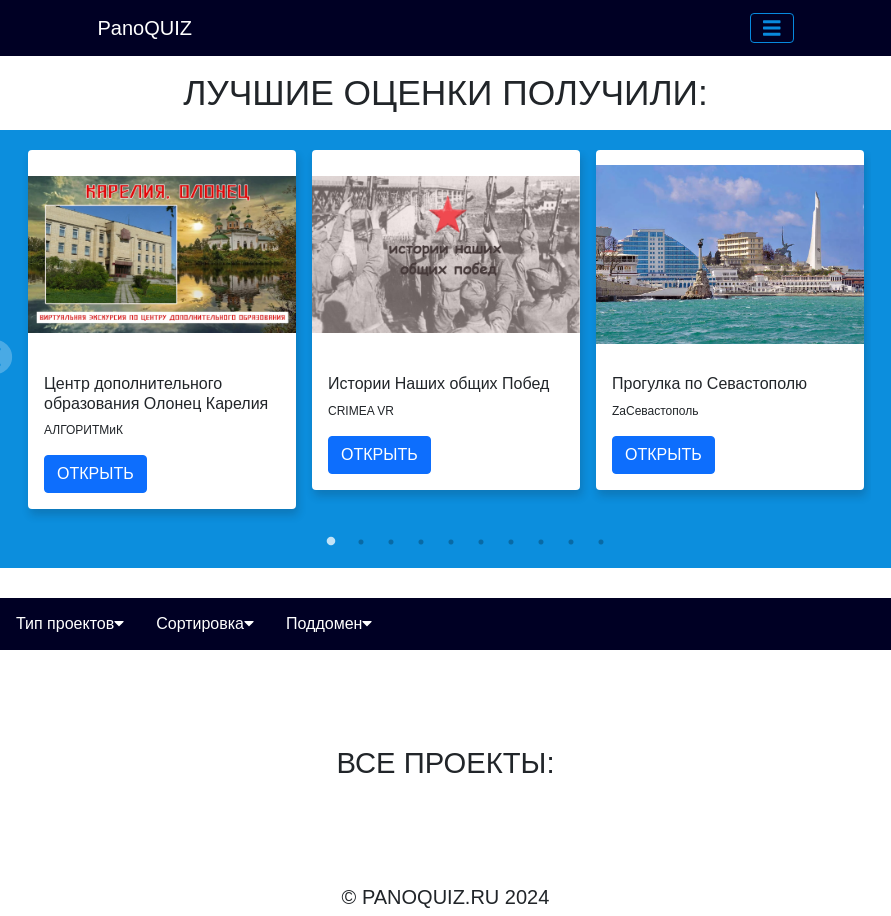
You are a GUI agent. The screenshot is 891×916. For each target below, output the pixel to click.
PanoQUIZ (145, 28)
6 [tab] (481, 542)
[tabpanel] (162, 329)
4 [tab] (421, 542)
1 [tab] (331, 542)
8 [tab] (541, 542)
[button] (772, 28)
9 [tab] (571, 542)
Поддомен (329, 623)
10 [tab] (601, 542)
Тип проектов (70, 623)
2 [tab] (361, 542)
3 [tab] (391, 542)
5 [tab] (451, 542)
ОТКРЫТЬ (95, 473)
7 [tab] (511, 542)
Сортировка (205, 623)
